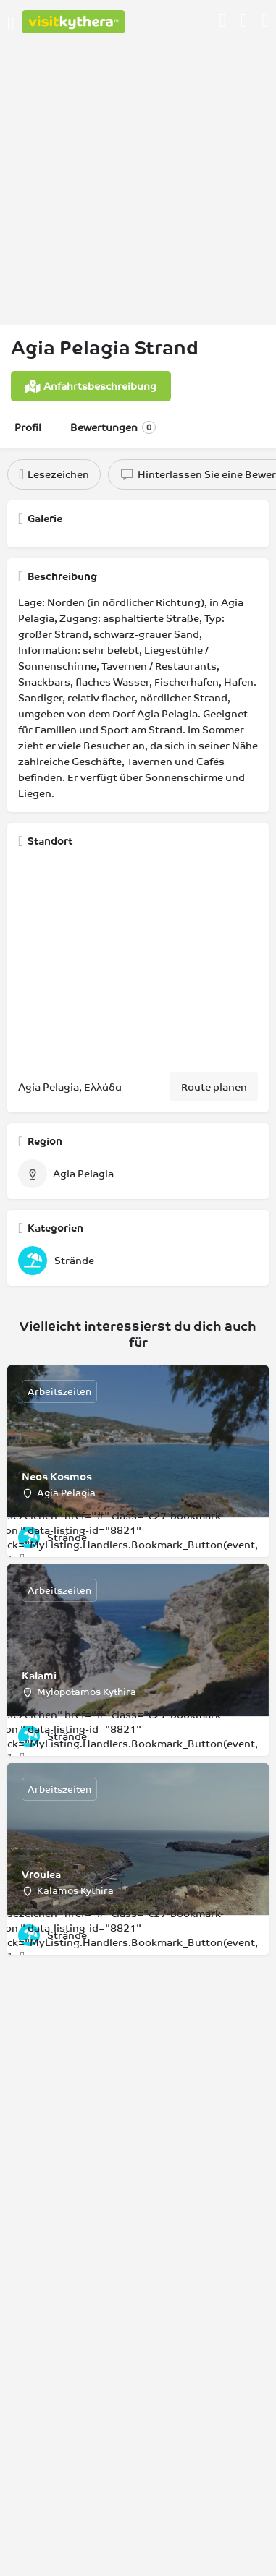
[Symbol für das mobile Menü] (10, 21)
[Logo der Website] (75, 21)
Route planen (214, 1087)
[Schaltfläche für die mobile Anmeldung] (223, 21)
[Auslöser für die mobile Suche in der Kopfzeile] (265, 21)
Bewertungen (113, 427)
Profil (27, 427)
